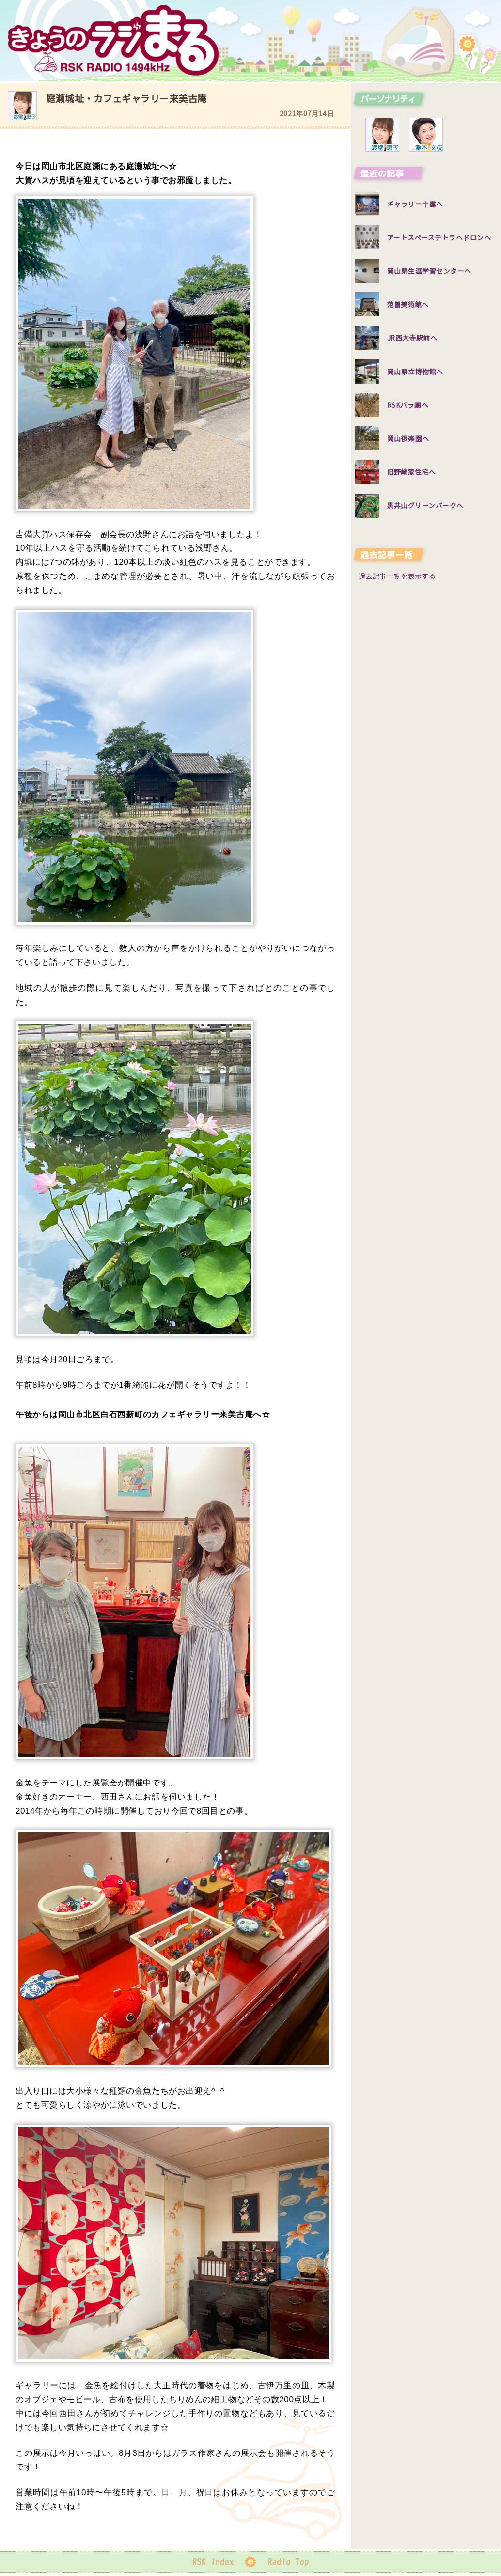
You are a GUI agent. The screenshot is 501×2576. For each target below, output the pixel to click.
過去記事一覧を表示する (397, 576)
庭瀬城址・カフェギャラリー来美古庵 (126, 98)
